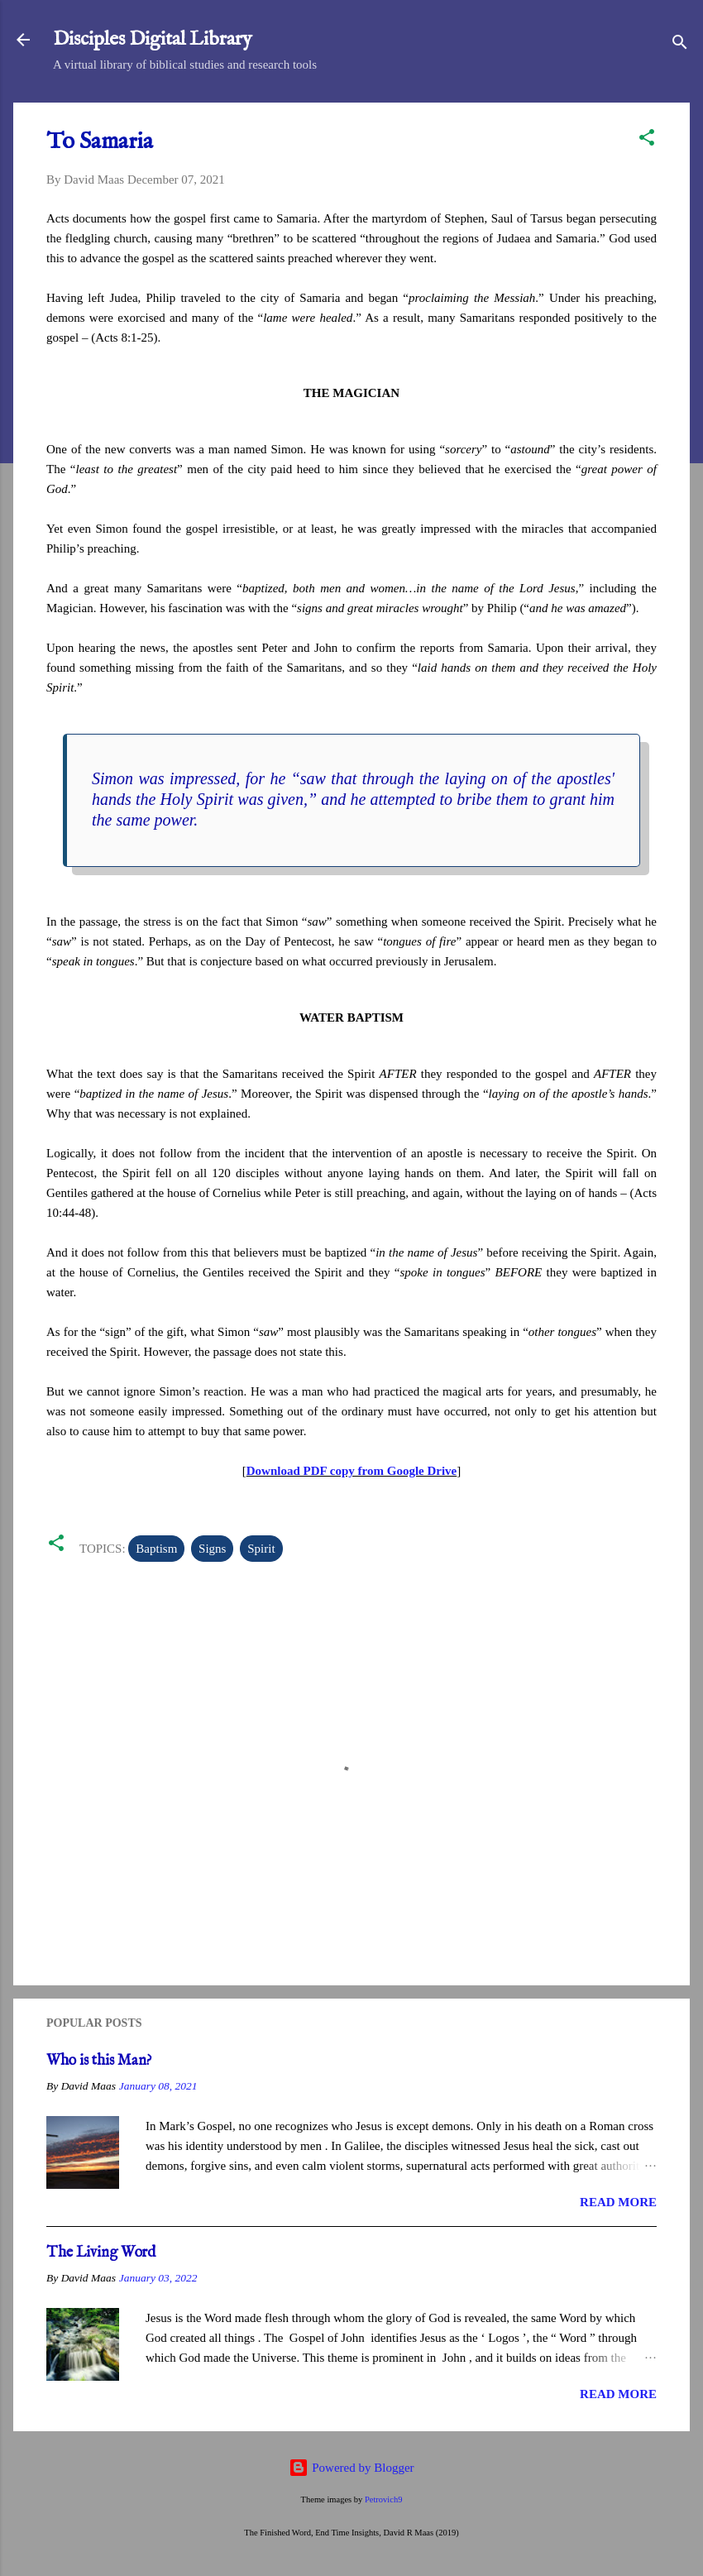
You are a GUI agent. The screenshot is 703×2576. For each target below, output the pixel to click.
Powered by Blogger (351, 2467)
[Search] (680, 45)
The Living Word (100, 2252)
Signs (212, 1548)
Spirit (261, 1548)
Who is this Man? (99, 2061)
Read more (618, 2202)
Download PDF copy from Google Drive (351, 1470)
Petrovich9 (384, 2499)
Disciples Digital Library (152, 39)
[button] (647, 140)
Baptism (156, 1548)
